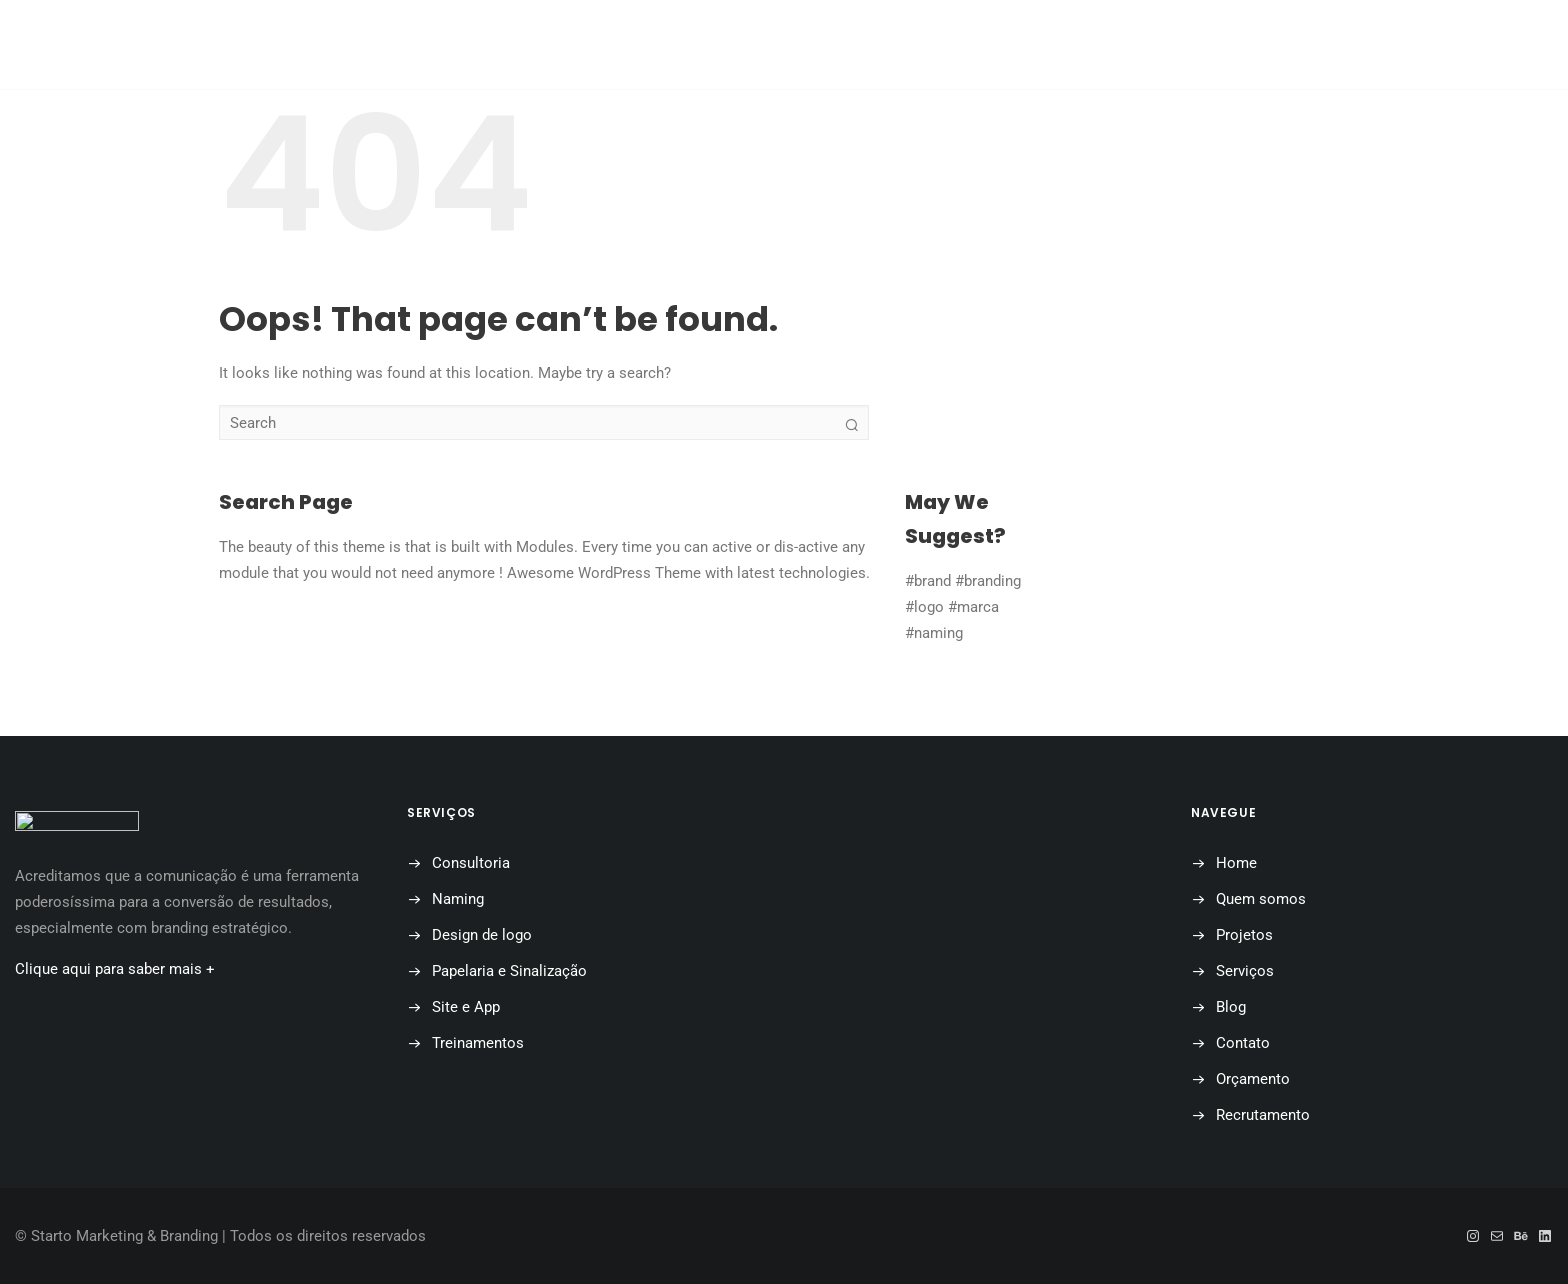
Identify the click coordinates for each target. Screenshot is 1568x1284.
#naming (934, 633)
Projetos (705, 45)
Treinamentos (478, 1043)
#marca (973, 607)
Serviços (1245, 971)
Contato (923, 45)
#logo (924, 607)
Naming (458, 899)
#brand (928, 581)
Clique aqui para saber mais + (115, 969)
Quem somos (567, 45)
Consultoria (471, 863)
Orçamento (1056, 45)
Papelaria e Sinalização (509, 971)
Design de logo (482, 935)
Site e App (466, 1007)
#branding (988, 581)
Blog (815, 45)
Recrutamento (1263, 1115)
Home (446, 45)
